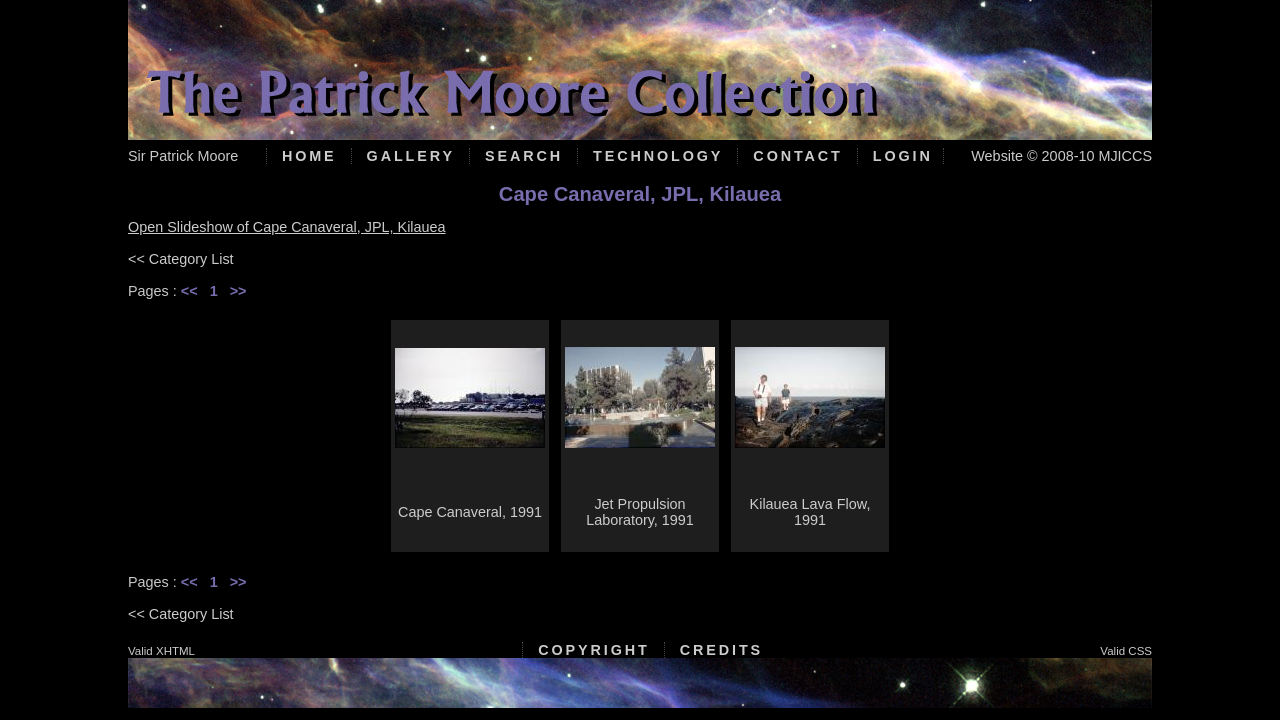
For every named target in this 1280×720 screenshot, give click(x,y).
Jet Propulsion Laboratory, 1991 (640, 512)
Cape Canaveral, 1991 (470, 512)
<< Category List (181, 259)
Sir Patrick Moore (183, 156)
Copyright (593, 650)
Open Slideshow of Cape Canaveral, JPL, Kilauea (287, 227)
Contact (797, 156)
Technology (658, 156)
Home (309, 156)
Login (903, 156)
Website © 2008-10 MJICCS (1061, 156)
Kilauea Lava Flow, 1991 (810, 512)
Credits (721, 650)
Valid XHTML (161, 651)
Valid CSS (1126, 651)
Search (524, 156)
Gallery (411, 156)
